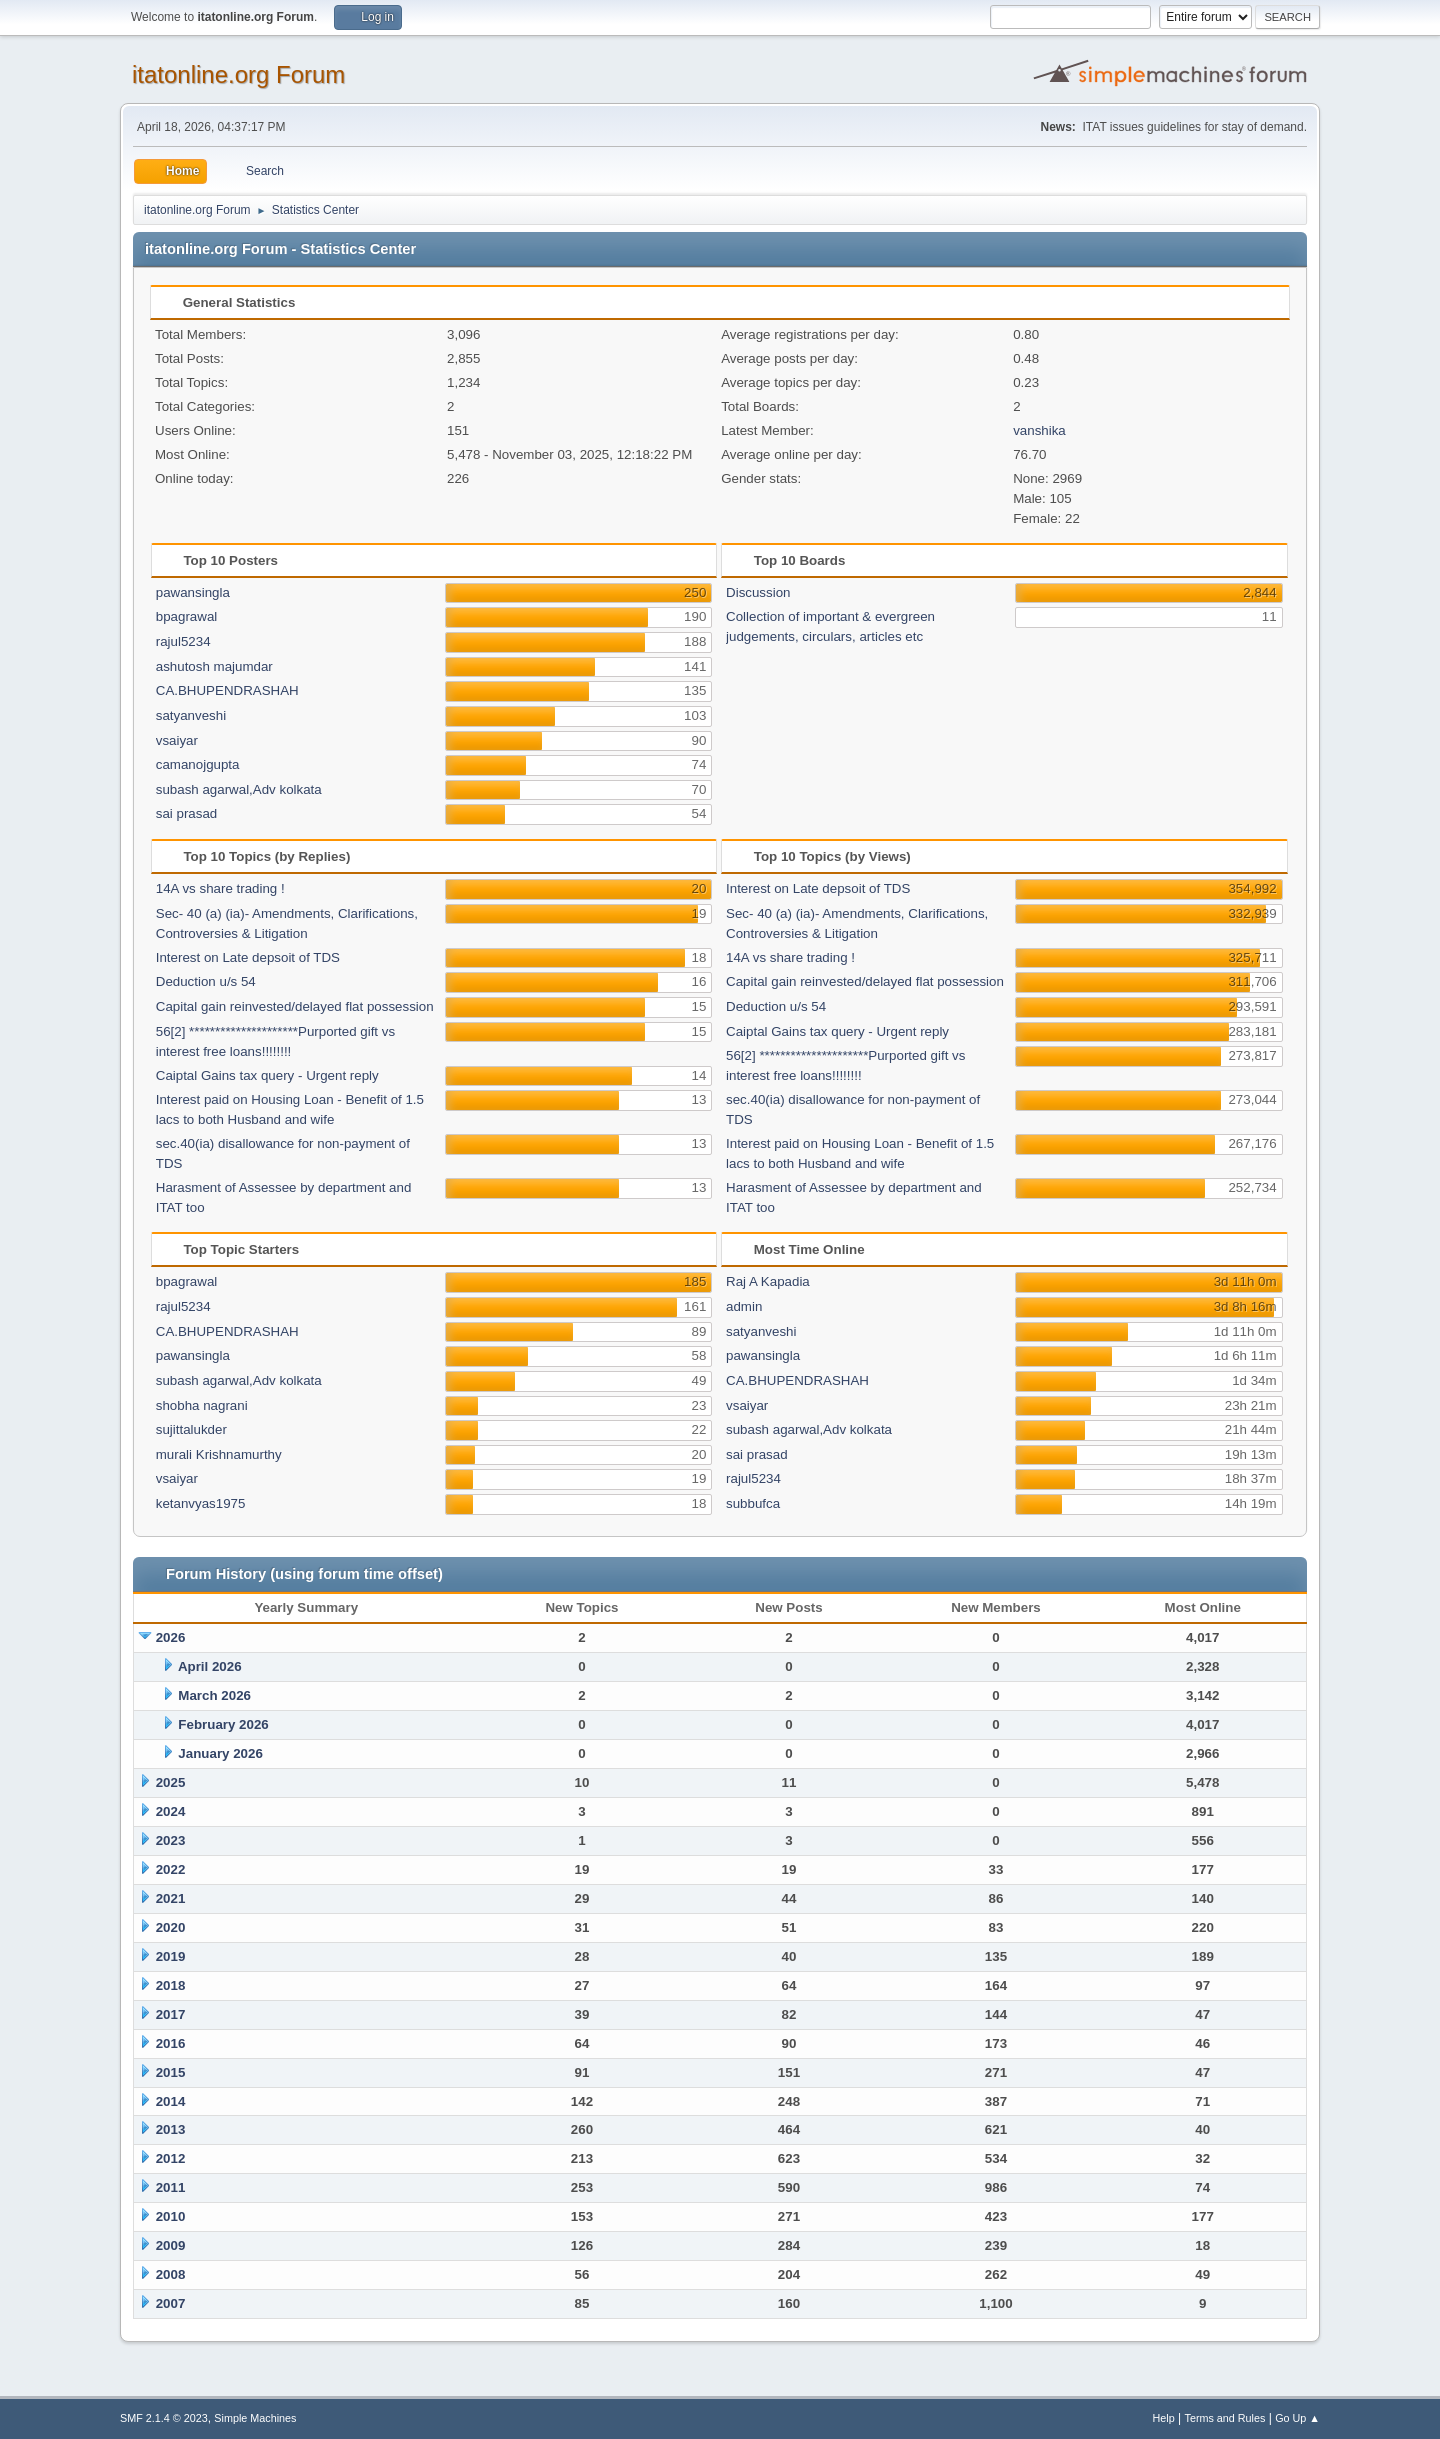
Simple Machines (255, 2418)
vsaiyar (177, 740)
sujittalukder (191, 1429)
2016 (171, 2043)
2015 (171, 2072)
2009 (171, 2245)
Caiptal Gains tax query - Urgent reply (267, 1075)
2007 (171, 2303)
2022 (171, 1869)
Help (1164, 2418)
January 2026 (220, 1753)
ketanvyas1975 (201, 1503)
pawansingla (193, 592)
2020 (171, 1927)
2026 (171, 1637)
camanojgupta (198, 764)
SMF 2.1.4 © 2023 (164, 2418)
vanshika (1039, 430)
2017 (171, 2014)
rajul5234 (183, 641)
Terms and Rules (1225, 2418)
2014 (171, 2101)
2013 (171, 2129)
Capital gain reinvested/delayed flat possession (295, 1006)
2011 (171, 2187)
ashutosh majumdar (214, 666)
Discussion (758, 592)
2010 (171, 2216)
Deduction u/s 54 (206, 981)
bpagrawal (187, 616)
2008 (171, 2274)
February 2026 (223, 1724)
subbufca (753, 1503)
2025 (171, 1782)
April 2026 (210, 1666)
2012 (171, 2158)
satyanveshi (191, 715)
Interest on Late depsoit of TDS (248, 957)
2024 (171, 1811)
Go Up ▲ (1297, 2418)
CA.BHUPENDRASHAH (227, 690)
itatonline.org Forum (238, 74)
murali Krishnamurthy (219, 1454)
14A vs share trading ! (220, 888)
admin (744, 1306)
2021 (171, 1898)
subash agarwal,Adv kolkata (239, 789)
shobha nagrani (202, 1405)
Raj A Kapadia (768, 1281)
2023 (171, 1840)
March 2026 (214, 1695)
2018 (171, 1985)
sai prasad (187, 813)
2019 (171, 1956)
